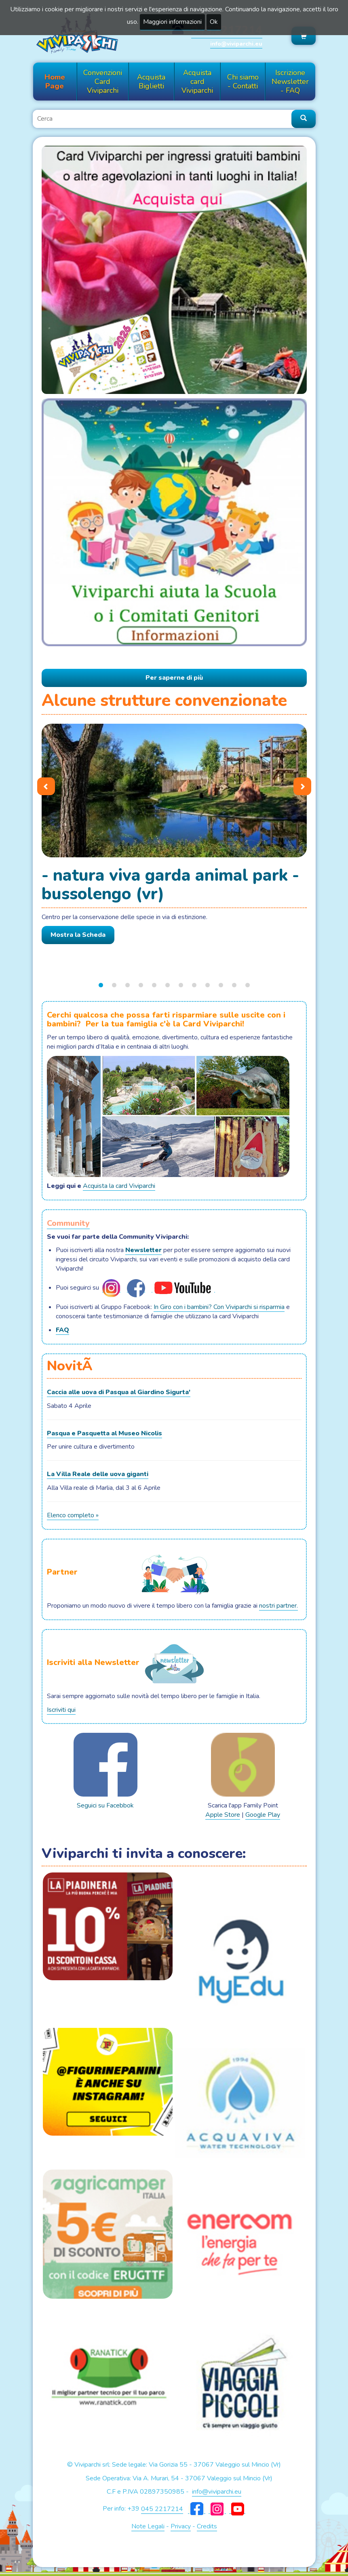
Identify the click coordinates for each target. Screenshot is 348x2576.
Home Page (54, 81)
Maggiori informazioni (172, 21)
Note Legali (148, 2526)
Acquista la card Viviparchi (119, 1185)
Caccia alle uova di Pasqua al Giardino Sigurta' (118, 1392)
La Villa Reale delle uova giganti (97, 1474)
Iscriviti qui (61, 1709)
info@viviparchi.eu (236, 44)
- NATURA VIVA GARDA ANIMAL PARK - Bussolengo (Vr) (170, 884)
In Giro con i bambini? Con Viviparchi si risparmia (219, 1307)
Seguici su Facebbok (105, 1771)
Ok (214, 21)
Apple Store (222, 1814)
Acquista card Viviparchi (197, 81)
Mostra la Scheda (78, 934)
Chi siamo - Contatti (243, 81)
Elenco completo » (73, 1515)
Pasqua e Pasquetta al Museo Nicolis (104, 1433)
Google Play (262, 1814)
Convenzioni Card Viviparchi (102, 81)
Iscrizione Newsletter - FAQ (290, 81)
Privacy (181, 2526)
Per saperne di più (174, 677)
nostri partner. (278, 1605)
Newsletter (143, 1250)
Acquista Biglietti (151, 81)
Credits (207, 2526)
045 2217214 (162, 2509)
